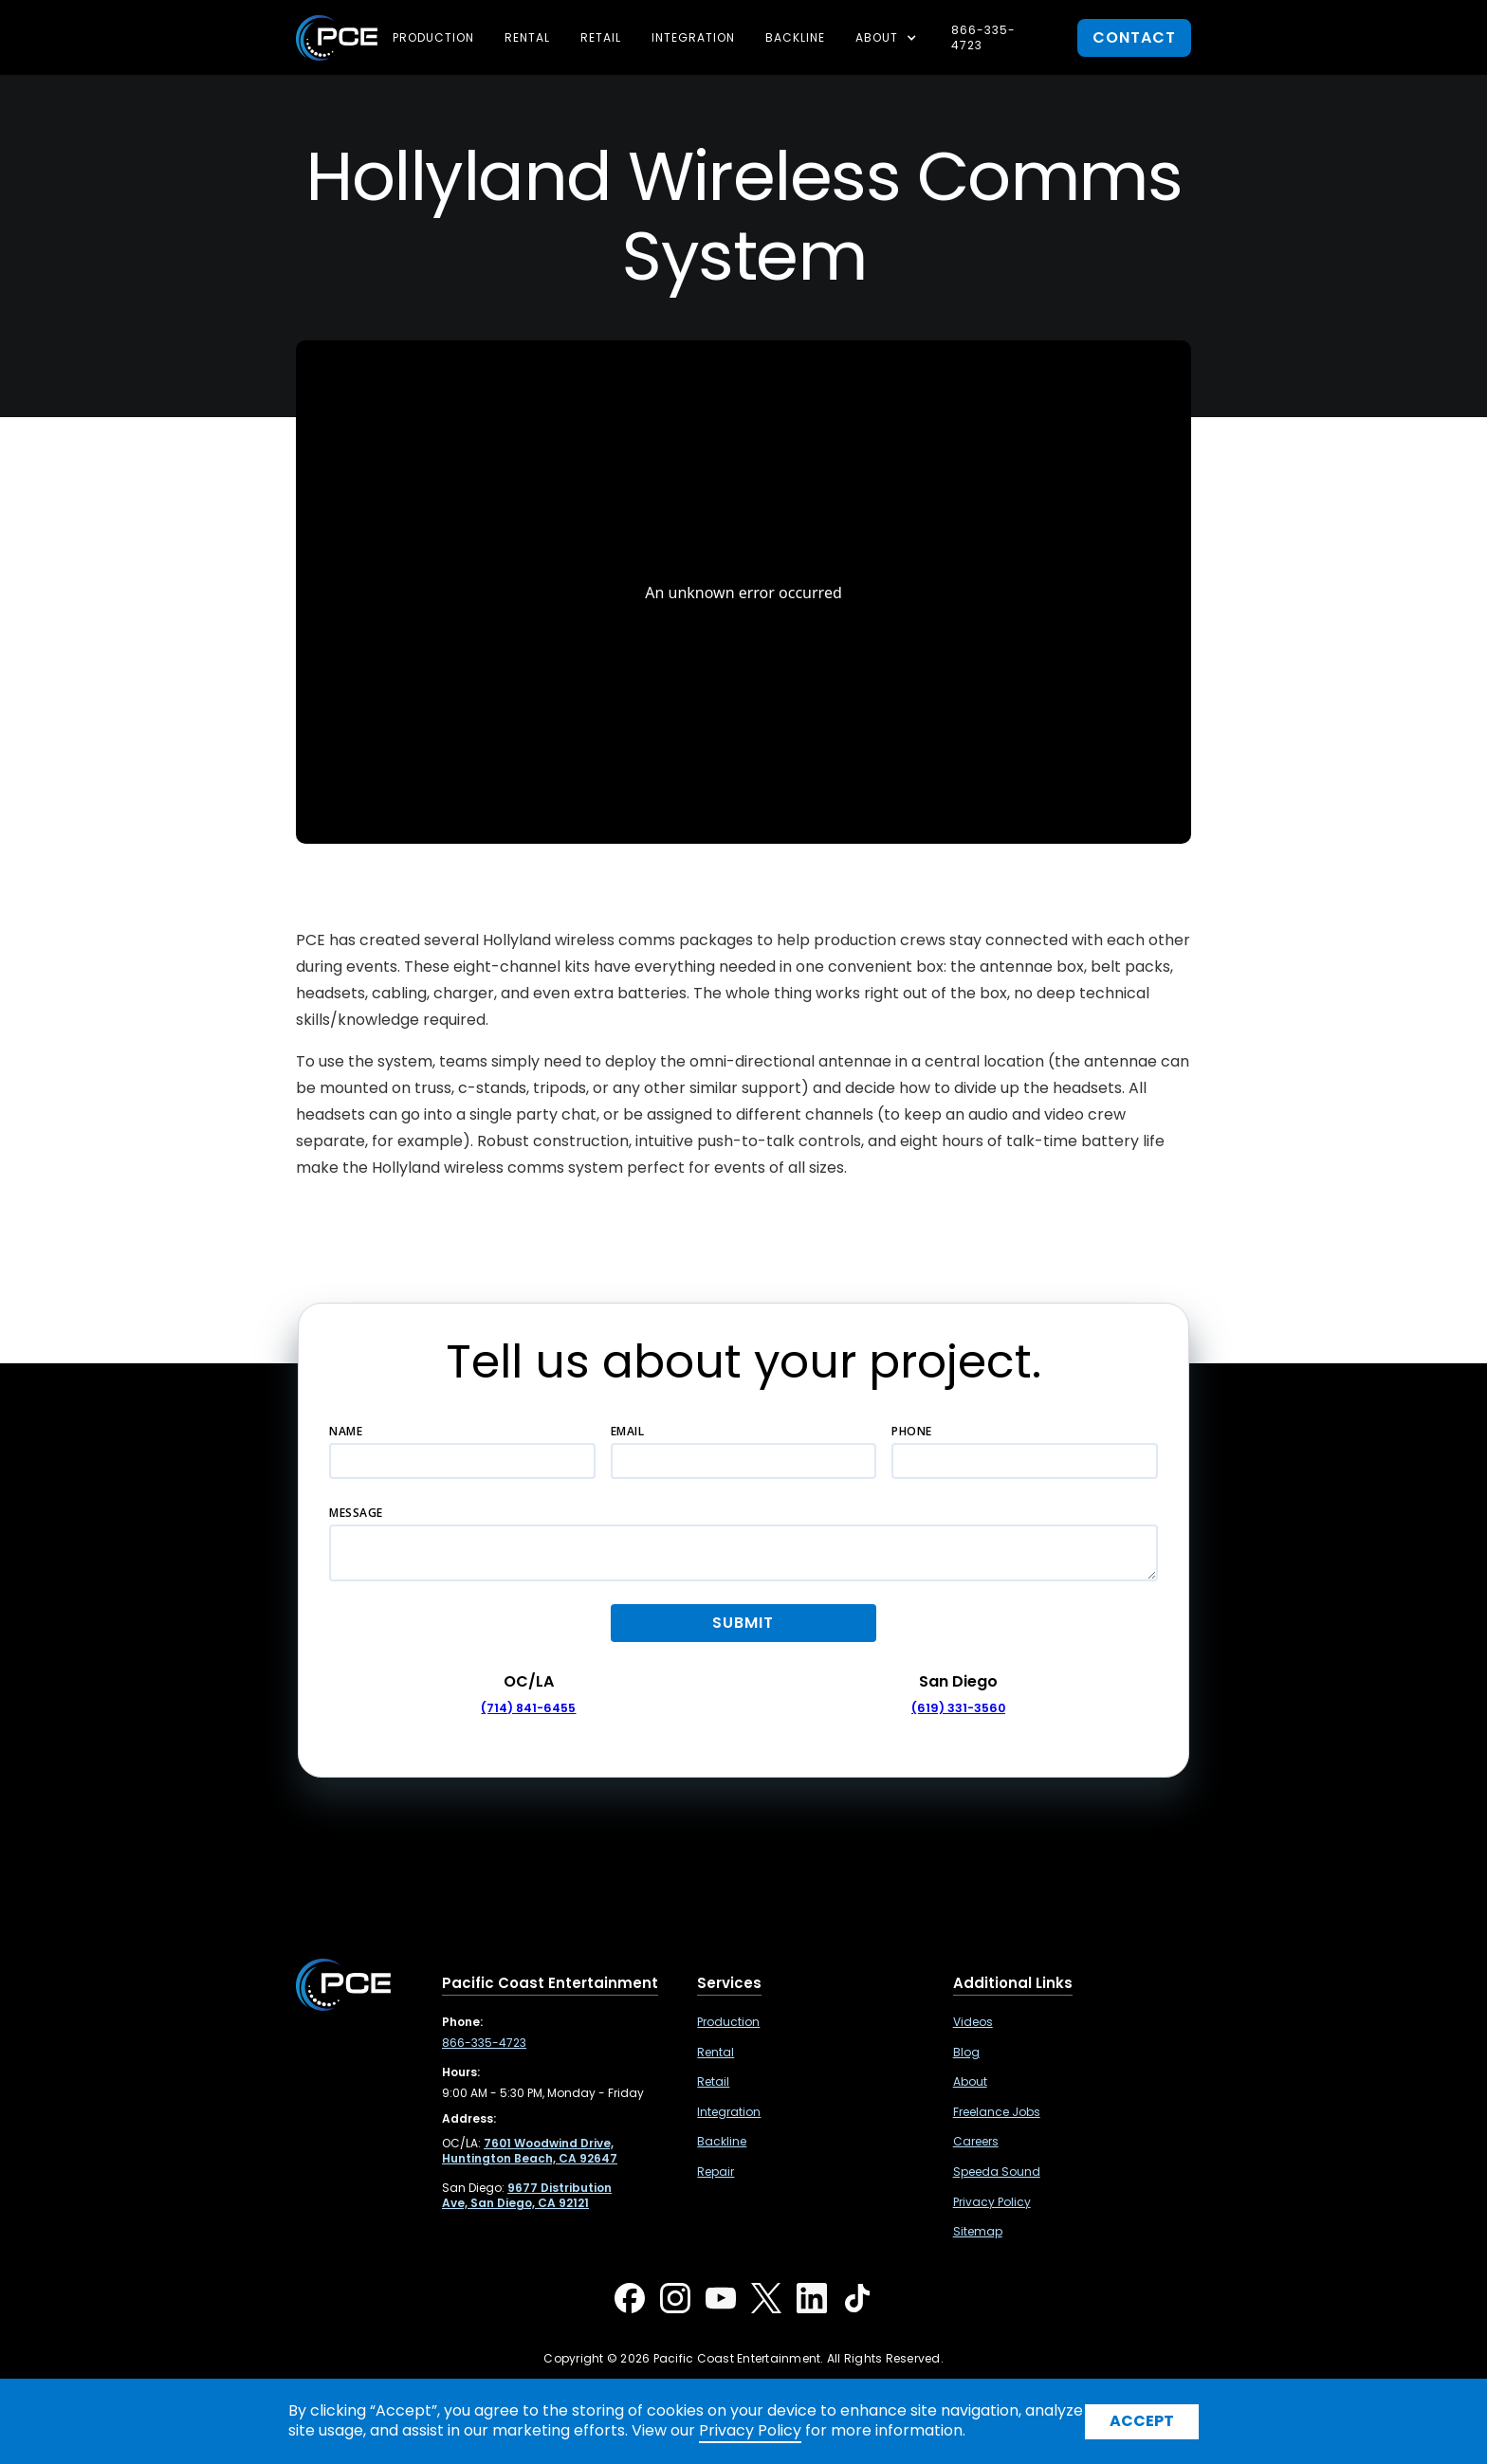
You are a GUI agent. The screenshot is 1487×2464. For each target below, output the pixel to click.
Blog (966, 2052)
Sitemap (977, 2231)
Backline (795, 37)
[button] (888, 38)
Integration (693, 37)
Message (356, 1513)
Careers (976, 2141)
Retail (600, 37)
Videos (973, 2022)
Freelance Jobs (996, 2112)
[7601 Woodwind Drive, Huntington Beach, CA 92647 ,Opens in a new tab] (529, 2150)
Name (345, 1431)
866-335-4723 (983, 37)
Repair (715, 2172)
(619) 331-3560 (958, 1708)
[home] (336, 38)
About (970, 2082)
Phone (911, 1431)
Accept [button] (1142, 2421)
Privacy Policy (992, 2202)
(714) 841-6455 (528, 1708)
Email (628, 1431)
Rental (527, 37)
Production (433, 37)
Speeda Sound (996, 2172)
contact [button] (1134, 37)
